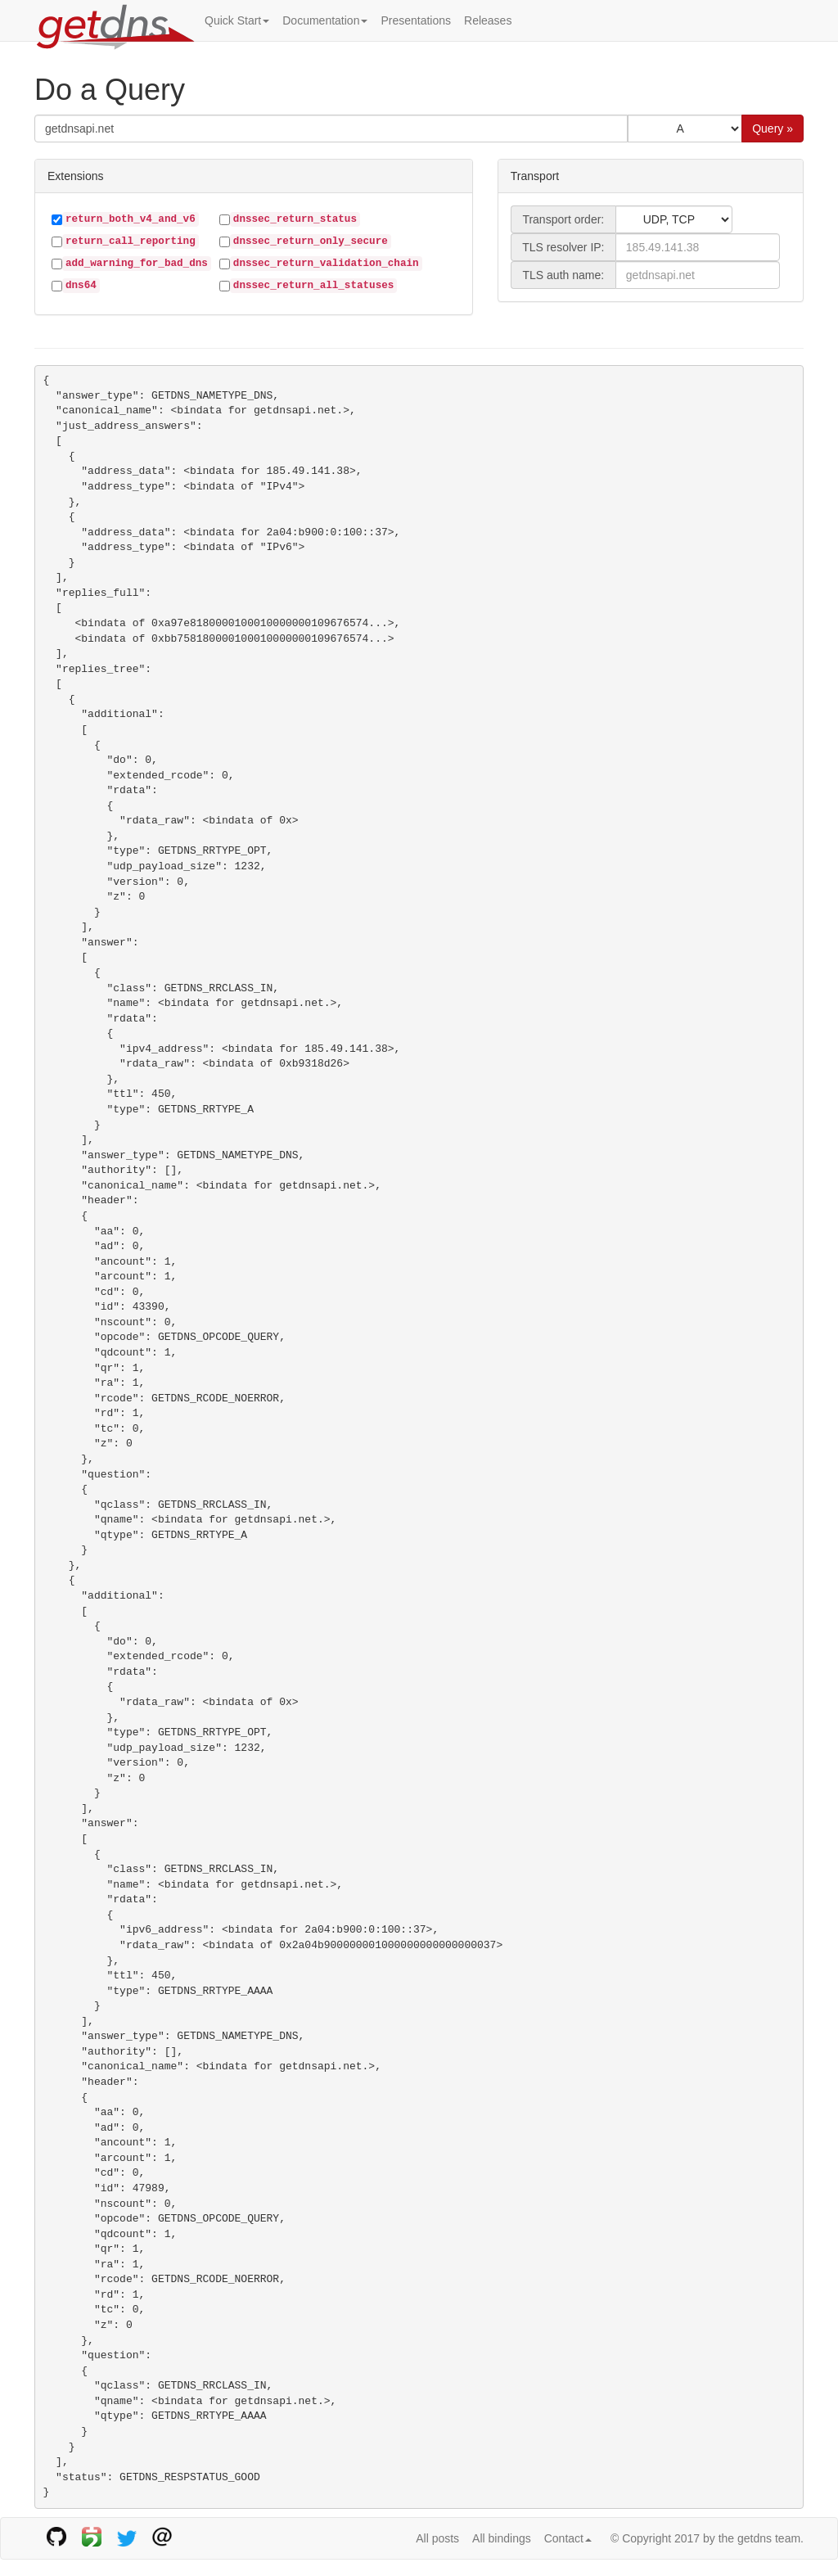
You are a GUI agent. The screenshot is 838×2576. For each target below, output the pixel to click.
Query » (772, 128)
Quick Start (237, 20)
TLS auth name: (564, 275)
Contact (568, 2538)
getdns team (768, 2538)
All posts (437, 2538)
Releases (487, 20)
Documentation (324, 20)
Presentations (416, 20)
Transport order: (563, 219)
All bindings (501, 2538)
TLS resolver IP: (563, 247)
